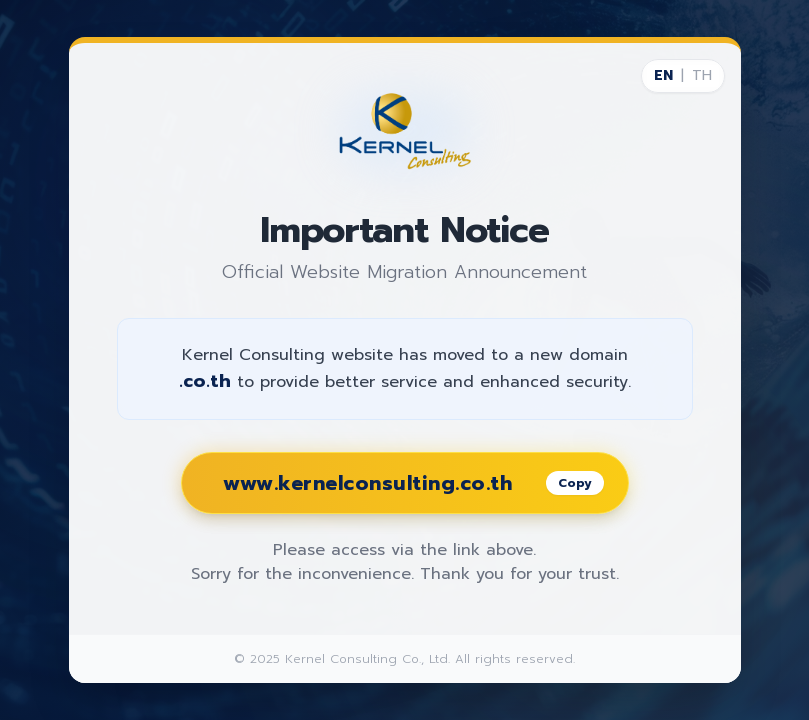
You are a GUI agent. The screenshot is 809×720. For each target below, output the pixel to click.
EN (663, 76)
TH (702, 76)
